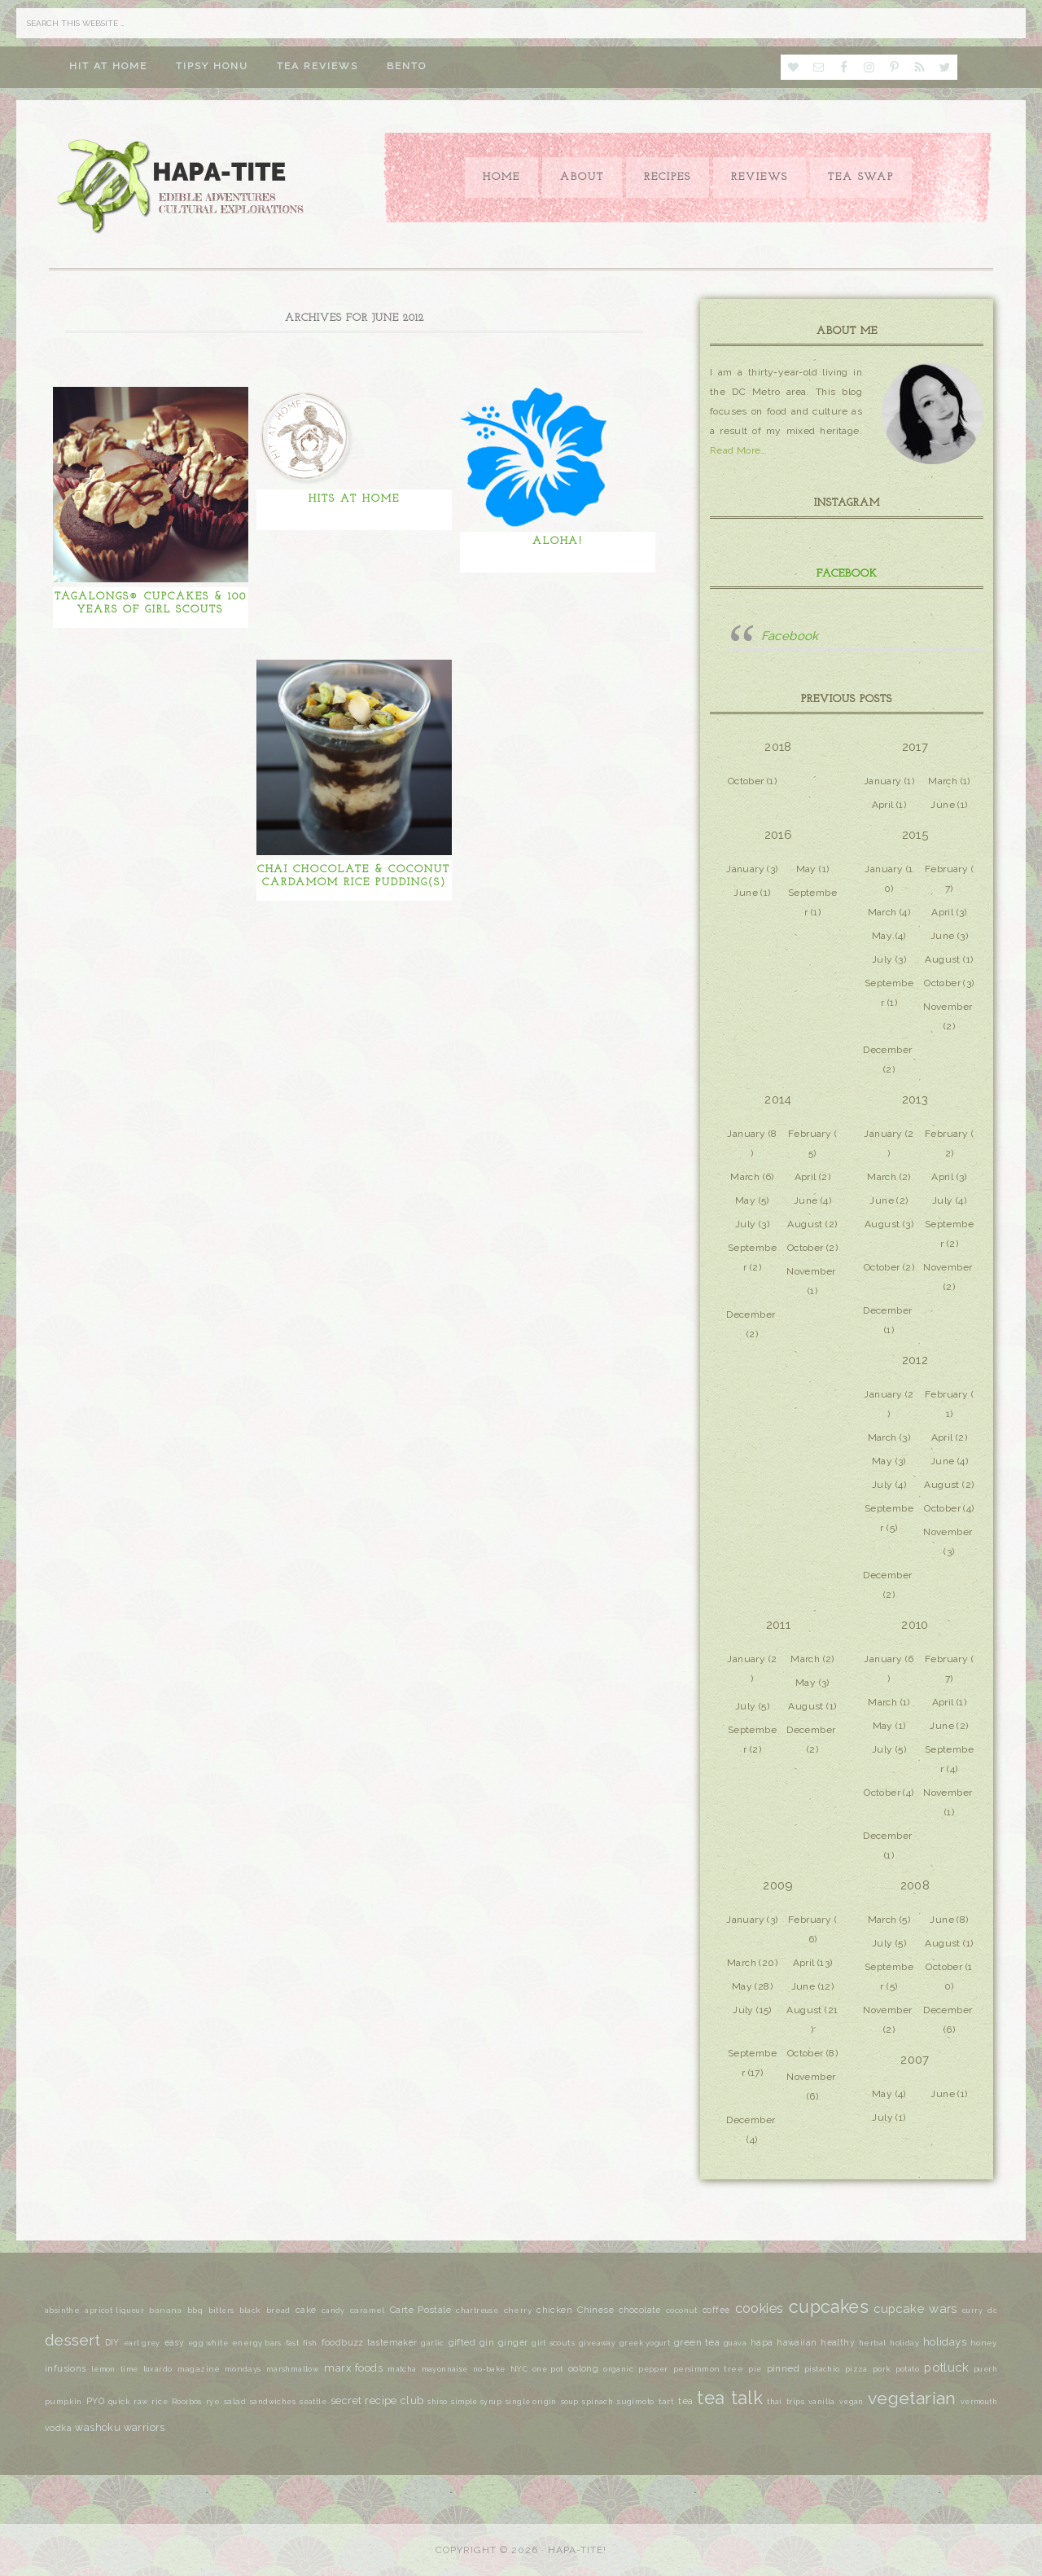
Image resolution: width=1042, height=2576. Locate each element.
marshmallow (292, 2368)
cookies (759, 2308)
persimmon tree (708, 2368)
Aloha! (557, 541)
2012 (915, 1360)
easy (174, 2342)
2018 (778, 746)
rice (159, 2402)
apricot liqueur (114, 2310)
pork (882, 2369)
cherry (518, 2310)
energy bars (257, 2342)
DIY (112, 2342)
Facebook (847, 573)
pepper (653, 2369)
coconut (682, 2310)
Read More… (738, 450)
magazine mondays (219, 2368)
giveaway (597, 2343)
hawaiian (797, 2342)
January (883, 781)
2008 (915, 1885)
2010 (915, 1624)
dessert (73, 2340)
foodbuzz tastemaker (370, 2342)
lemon (103, 2369)
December (887, 1049)
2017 (915, 746)
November (947, 1006)
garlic (432, 2343)
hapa (762, 2342)
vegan (851, 2402)
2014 (778, 1099)
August (942, 959)
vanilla (821, 2402)
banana (165, 2310)
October (746, 781)
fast (293, 2342)
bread (278, 2310)
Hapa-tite (183, 188)
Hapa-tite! (577, 2550)
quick (118, 2402)
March (942, 781)
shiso (437, 2402)
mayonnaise (445, 2369)
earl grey (142, 2343)
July (882, 959)
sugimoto (635, 2401)
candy (333, 2310)
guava (735, 2343)
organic (618, 2368)
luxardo (158, 2369)
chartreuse (477, 2310)
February (946, 869)
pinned (783, 2368)
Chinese (595, 2309)
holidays (944, 2341)
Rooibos (187, 2402)
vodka (58, 2428)
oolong (583, 2368)
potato (907, 2369)
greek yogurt (645, 2343)
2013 (915, 1099)
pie (754, 2369)
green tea (697, 2342)
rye (213, 2401)
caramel (367, 2310)
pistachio (822, 2369)
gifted (462, 2342)
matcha (401, 2368)
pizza (856, 2369)
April (883, 804)
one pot (547, 2369)
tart (667, 2401)
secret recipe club (377, 2400)
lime (129, 2369)
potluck (946, 2367)
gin (486, 2342)
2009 (778, 1885)
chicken (554, 2310)
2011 (778, 1624)
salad (235, 2401)
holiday (904, 2342)
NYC (519, 2369)
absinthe (62, 2310)
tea (685, 2401)
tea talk (730, 2397)
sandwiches (273, 2402)
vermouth (979, 2402)
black (250, 2310)
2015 (915, 834)
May (806, 869)
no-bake (489, 2369)
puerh (985, 2369)
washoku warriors (119, 2427)
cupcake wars (915, 2308)
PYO (95, 2401)
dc (992, 2310)
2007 (915, 2059)
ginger (513, 2342)
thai (774, 2401)
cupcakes (829, 2307)
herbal (872, 2342)
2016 (778, 834)
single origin (531, 2402)
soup (570, 2402)
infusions (65, 2368)
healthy (838, 2342)
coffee (716, 2310)
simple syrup (476, 2402)
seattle (313, 2402)
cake (306, 2310)
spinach (597, 2402)
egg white (208, 2343)
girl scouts (553, 2342)
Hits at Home (354, 499)
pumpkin (63, 2401)
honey (983, 2342)
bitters (221, 2310)
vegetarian (912, 2398)
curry (972, 2310)
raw (140, 2402)
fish (310, 2343)
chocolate (640, 2310)
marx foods (353, 2368)
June (942, 804)
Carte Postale (420, 2309)
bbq (195, 2310)
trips (795, 2402)
